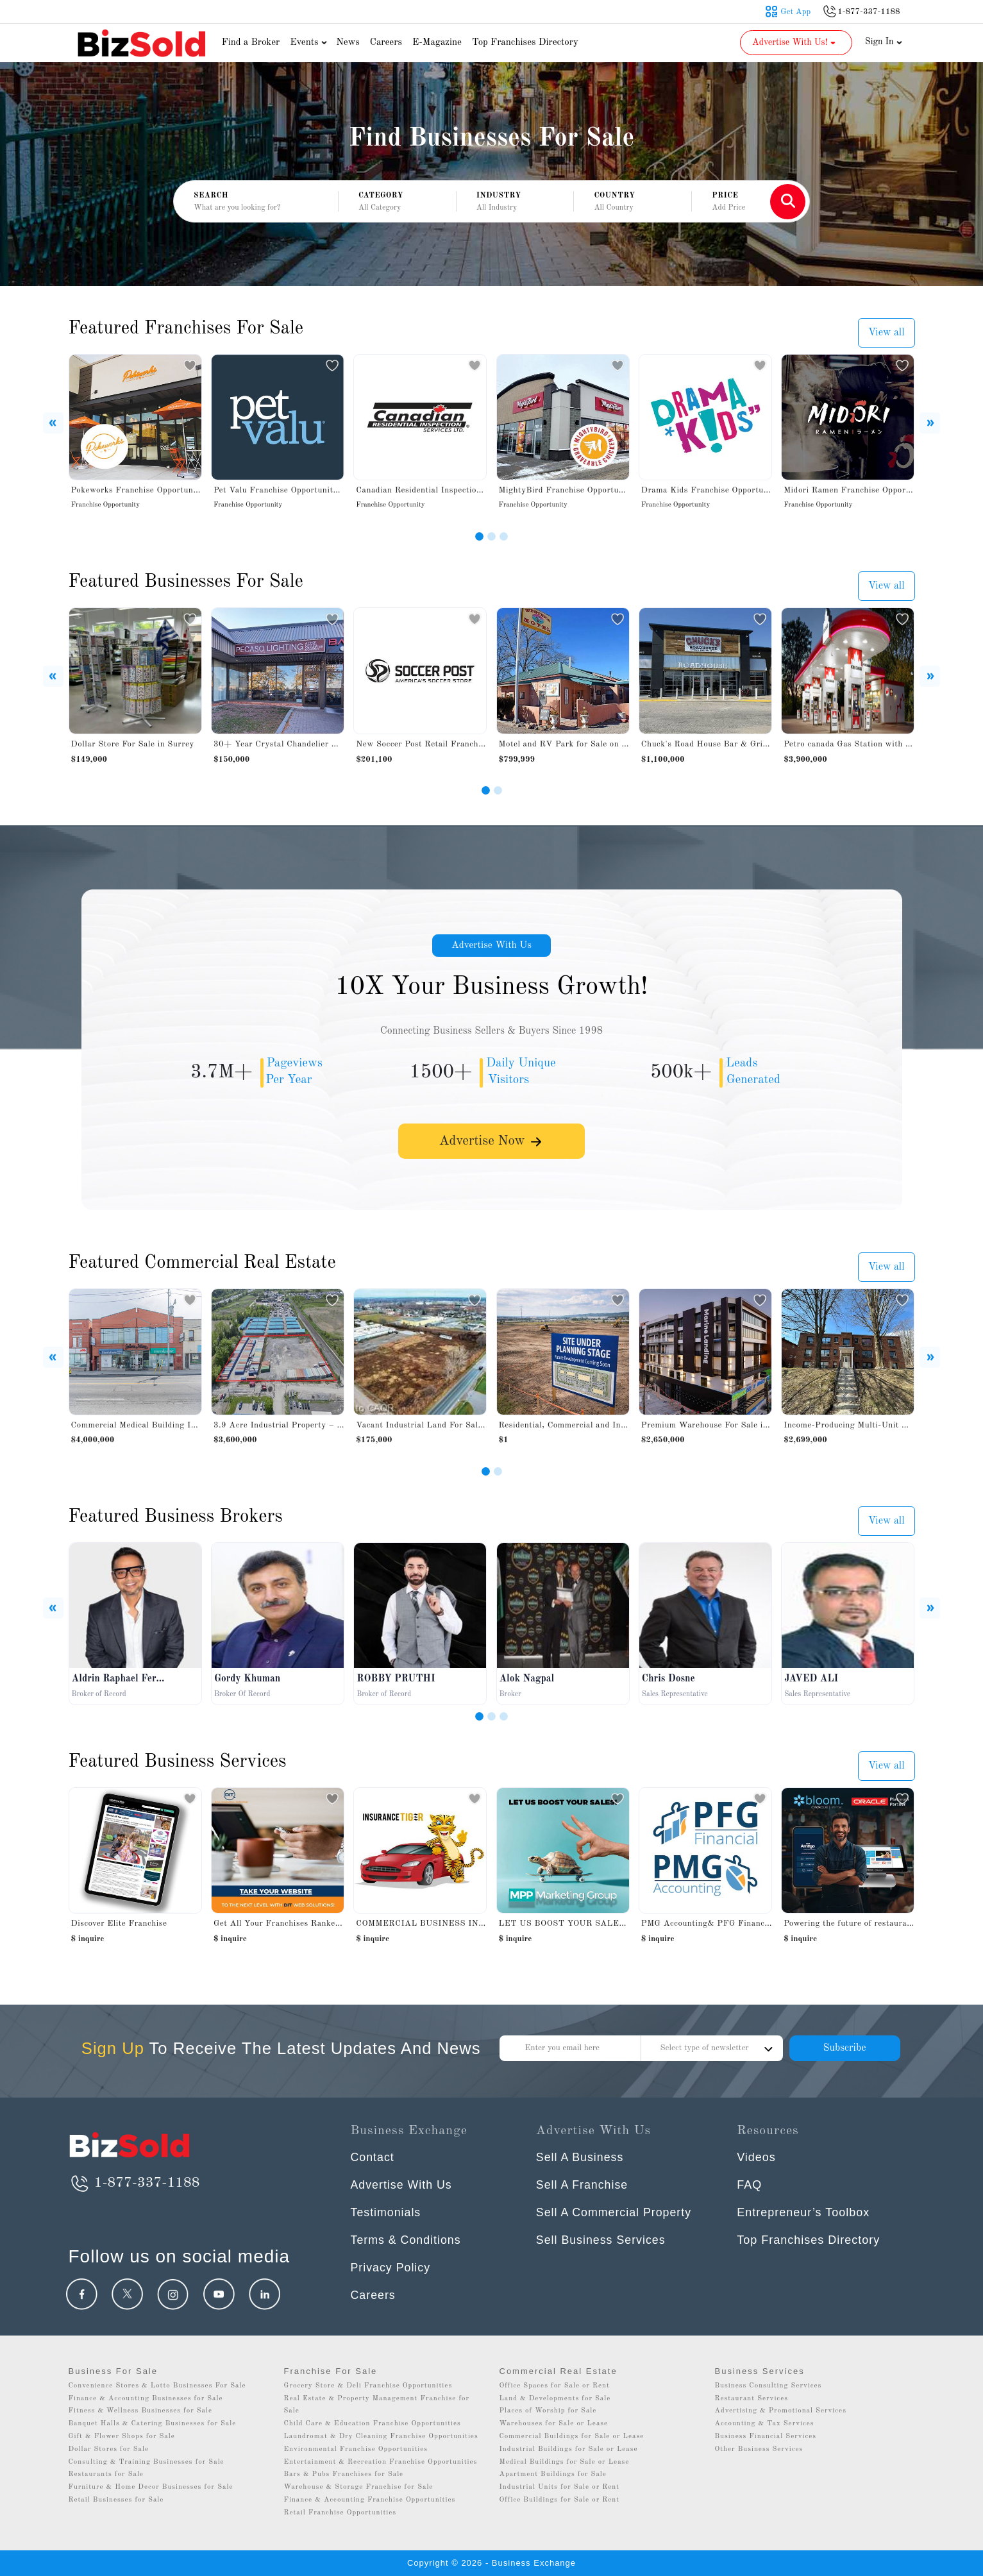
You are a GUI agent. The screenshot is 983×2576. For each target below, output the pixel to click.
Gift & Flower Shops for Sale (122, 2436)
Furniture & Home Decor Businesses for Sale (151, 2487)
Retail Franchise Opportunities (340, 2512)
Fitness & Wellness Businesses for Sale (141, 2410)
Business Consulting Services (768, 2385)
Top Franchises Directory (525, 42)
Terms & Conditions (406, 2240)
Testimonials (386, 2212)
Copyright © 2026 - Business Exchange (491, 2563)
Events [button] (310, 42)
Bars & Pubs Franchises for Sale (344, 2474)
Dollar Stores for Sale (109, 2449)
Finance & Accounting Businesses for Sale (146, 2398)
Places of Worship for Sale (548, 2410)
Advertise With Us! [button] (794, 42)
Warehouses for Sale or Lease (554, 2423)
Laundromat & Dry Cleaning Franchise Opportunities (381, 2436)
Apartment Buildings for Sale (553, 2474)
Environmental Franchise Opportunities (356, 2449)
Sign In (883, 41)
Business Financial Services (766, 2436)
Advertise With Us (492, 946)
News (348, 42)
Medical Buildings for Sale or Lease (565, 2462)
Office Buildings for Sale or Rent (560, 2500)
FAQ (749, 2184)
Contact (373, 2157)
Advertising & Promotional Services (780, 2410)
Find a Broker (251, 42)
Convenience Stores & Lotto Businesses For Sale (157, 2385)
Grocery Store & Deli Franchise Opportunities (368, 2385)
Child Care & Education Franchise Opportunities (372, 2423)
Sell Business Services (601, 2240)
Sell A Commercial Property (614, 2212)
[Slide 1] (479, 536)
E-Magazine (437, 42)
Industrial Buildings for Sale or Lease (569, 2449)
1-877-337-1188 (134, 2183)
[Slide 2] (491, 536)
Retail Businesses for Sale (116, 2500)
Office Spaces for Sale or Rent (555, 2385)
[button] (397, 202)
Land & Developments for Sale (555, 2398)
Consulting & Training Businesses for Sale (146, 2462)
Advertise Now (492, 1143)
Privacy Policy (391, 2267)
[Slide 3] (504, 536)
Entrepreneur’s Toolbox (803, 2212)
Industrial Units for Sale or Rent (559, 2487)
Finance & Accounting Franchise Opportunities (370, 2500)
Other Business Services (759, 2449)
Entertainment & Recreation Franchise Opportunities (381, 2462)
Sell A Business (580, 2157)
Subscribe (844, 2048)
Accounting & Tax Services (764, 2423)
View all (886, 333)
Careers (386, 42)
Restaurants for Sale (106, 2474)
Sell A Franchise (582, 2184)
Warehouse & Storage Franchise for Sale (358, 2487)
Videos (756, 2157)
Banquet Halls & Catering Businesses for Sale (153, 2423)
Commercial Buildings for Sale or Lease (572, 2436)
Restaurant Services (752, 2398)
